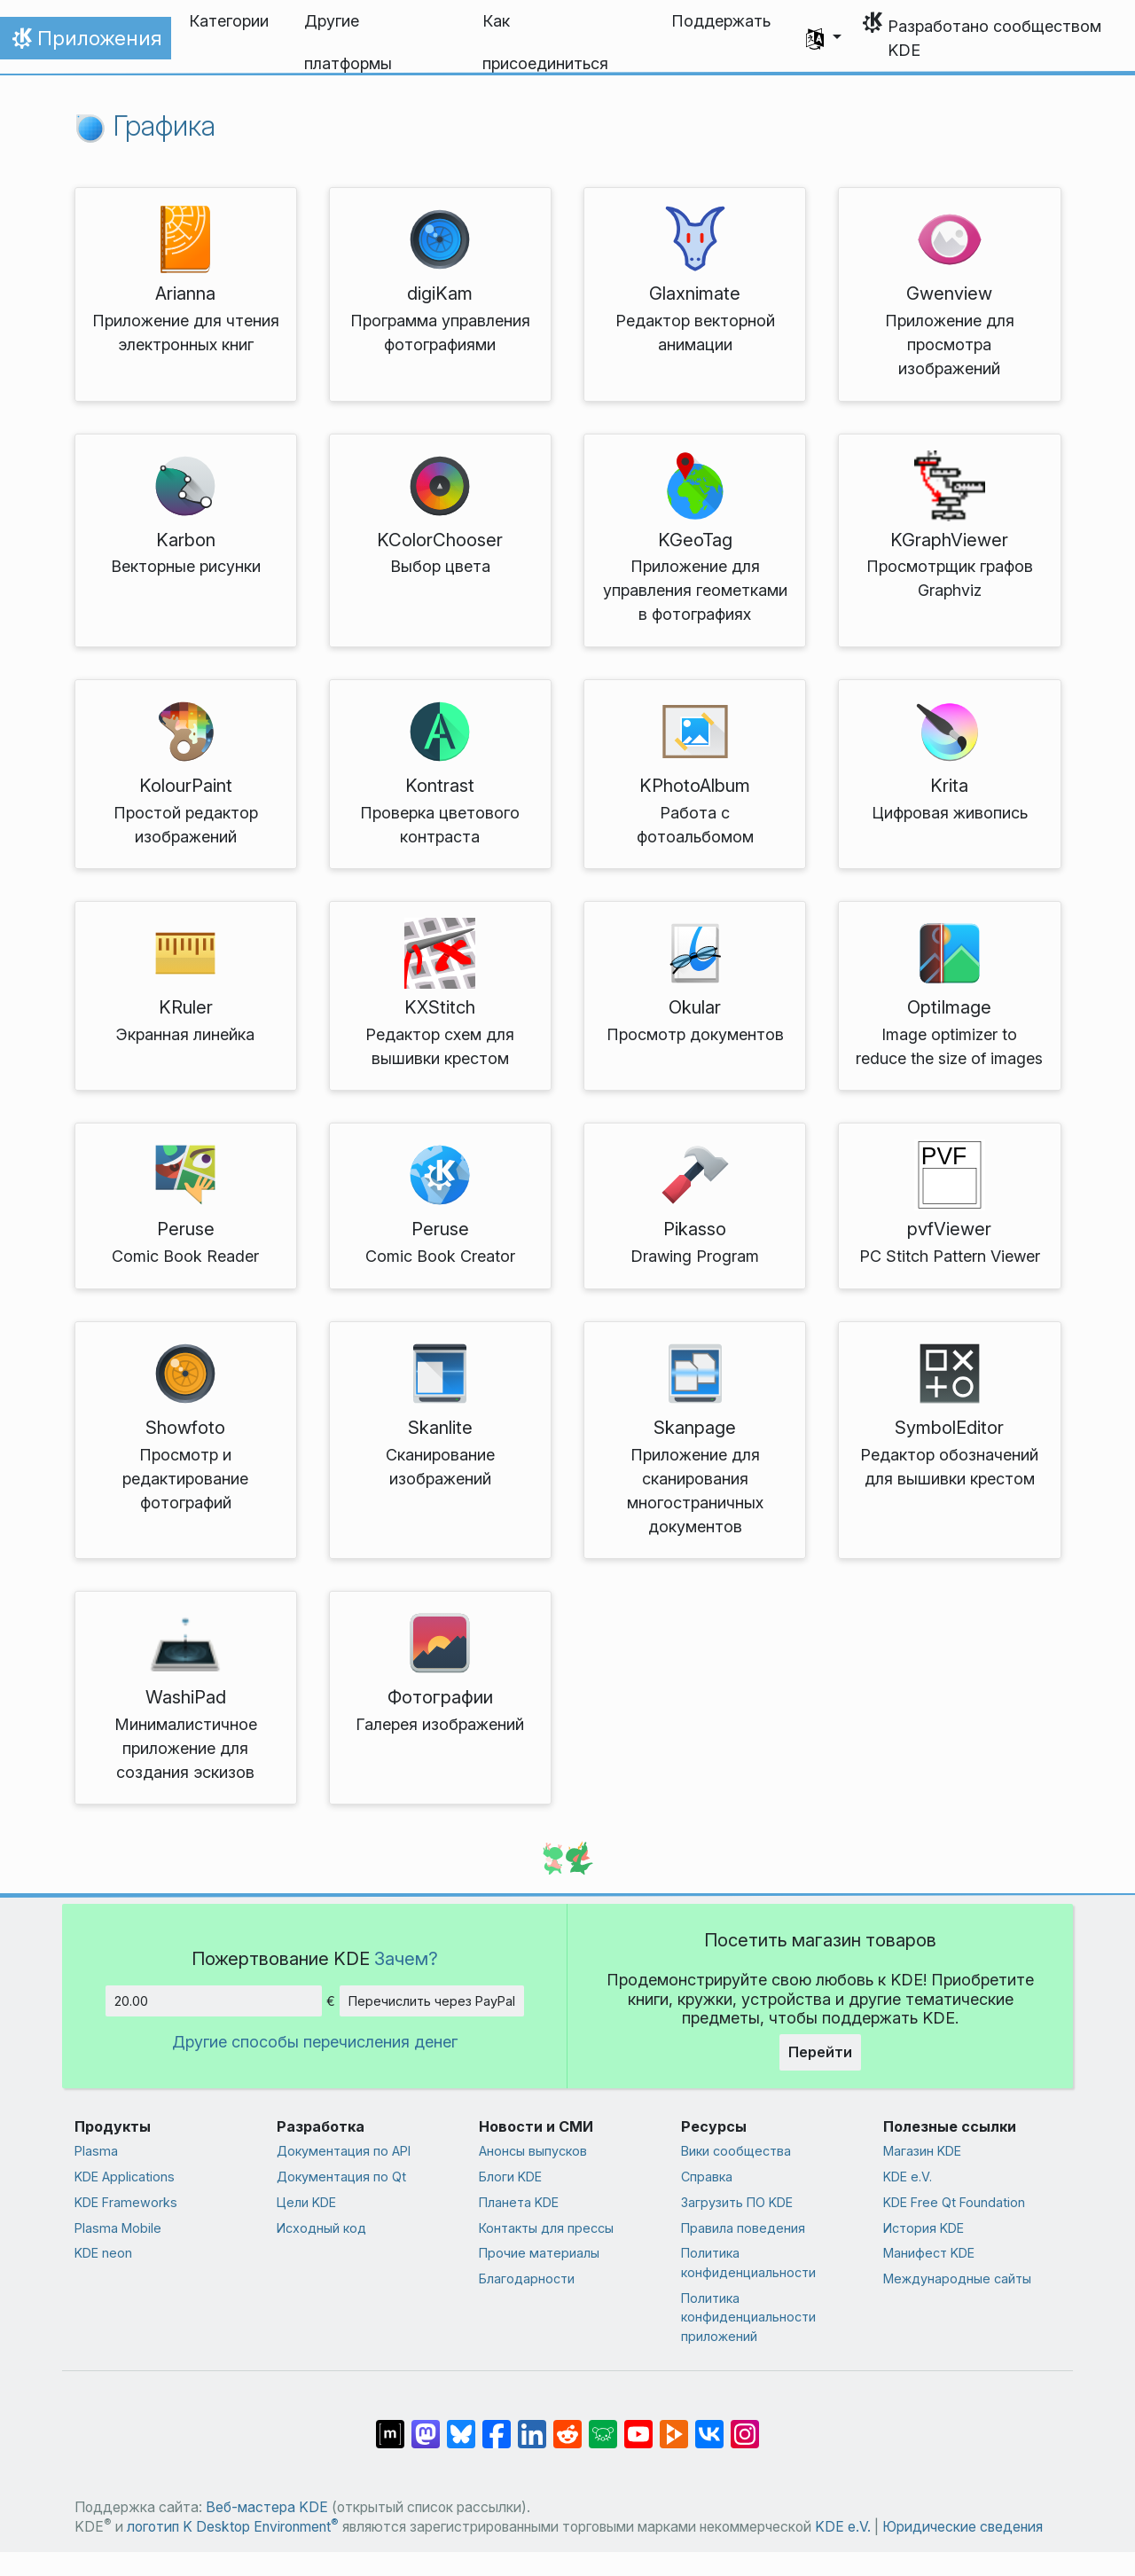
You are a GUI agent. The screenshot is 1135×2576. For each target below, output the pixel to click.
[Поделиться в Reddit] (567, 2425)
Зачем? (406, 1958)
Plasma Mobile (117, 2227)
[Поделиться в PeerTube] (674, 2425)
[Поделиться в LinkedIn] (532, 2425)
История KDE (923, 2227)
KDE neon (103, 2252)
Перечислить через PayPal (431, 2000)
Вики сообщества (736, 2150)
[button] (823, 38)
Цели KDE (306, 2202)
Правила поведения (743, 2227)
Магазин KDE (922, 2150)
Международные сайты (957, 2278)
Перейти (820, 2052)
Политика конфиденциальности (748, 2262)
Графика (144, 125)
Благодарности (527, 2278)
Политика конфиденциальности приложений (748, 2317)
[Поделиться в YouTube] (638, 2425)
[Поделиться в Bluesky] (461, 2425)
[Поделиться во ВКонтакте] (709, 2425)
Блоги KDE (510, 2176)
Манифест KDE (929, 2252)
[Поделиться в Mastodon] (425, 2425)
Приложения (85, 42)
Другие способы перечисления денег (315, 2041)
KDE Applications (124, 2176)
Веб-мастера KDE (267, 2507)
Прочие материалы (539, 2252)
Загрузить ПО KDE (737, 2202)
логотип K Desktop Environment (233, 2526)
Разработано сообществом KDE (994, 38)
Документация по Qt (341, 2176)
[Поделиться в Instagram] (745, 2425)
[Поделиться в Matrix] (390, 2425)
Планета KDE (519, 2202)
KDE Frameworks (125, 2202)
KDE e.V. (907, 2176)
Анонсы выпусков (533, 2150)
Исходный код (321, 2227)
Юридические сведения (962, 2526)
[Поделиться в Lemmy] (603, 2425)
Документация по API (344, 2150)
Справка (706, 2176)
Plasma (96, 2150)
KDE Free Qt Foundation (954, 2202)
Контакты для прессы (546, 2227)
